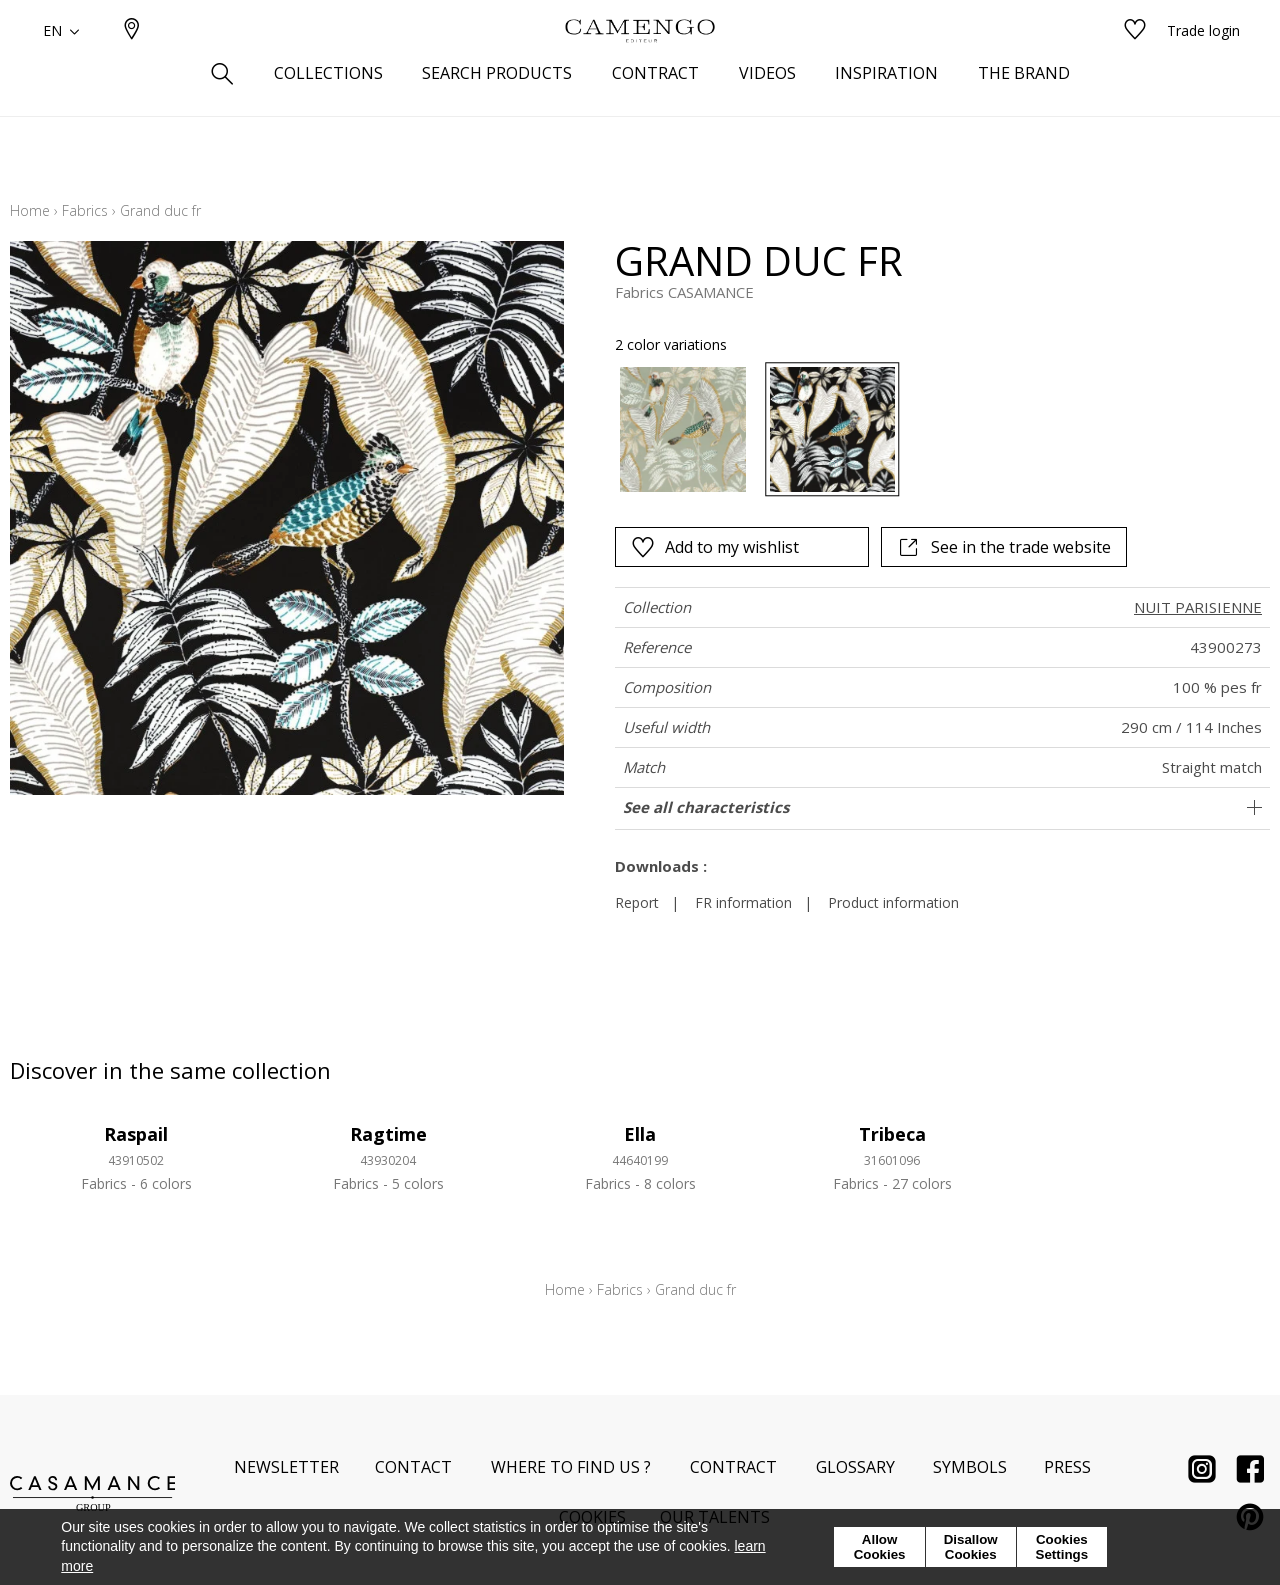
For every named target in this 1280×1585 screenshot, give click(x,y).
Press (1067, 1467)
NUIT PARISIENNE (1198, 607)
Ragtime (388, 1134)
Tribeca (892, 1134)
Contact (413, 1467)
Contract (733, 1467)
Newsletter (286, 1467)
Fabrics (85, 210)
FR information (743, 902)
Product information (893, 902)
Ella (640, 1134)
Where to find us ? (571, 1467)
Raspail (136, 1134)
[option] (682, 429)
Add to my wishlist (715, 547)
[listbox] (894, 429)
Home (30, 210)
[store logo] (640, 63)
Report (637, 902)
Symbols (970, 1467)
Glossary (855, 1467)
